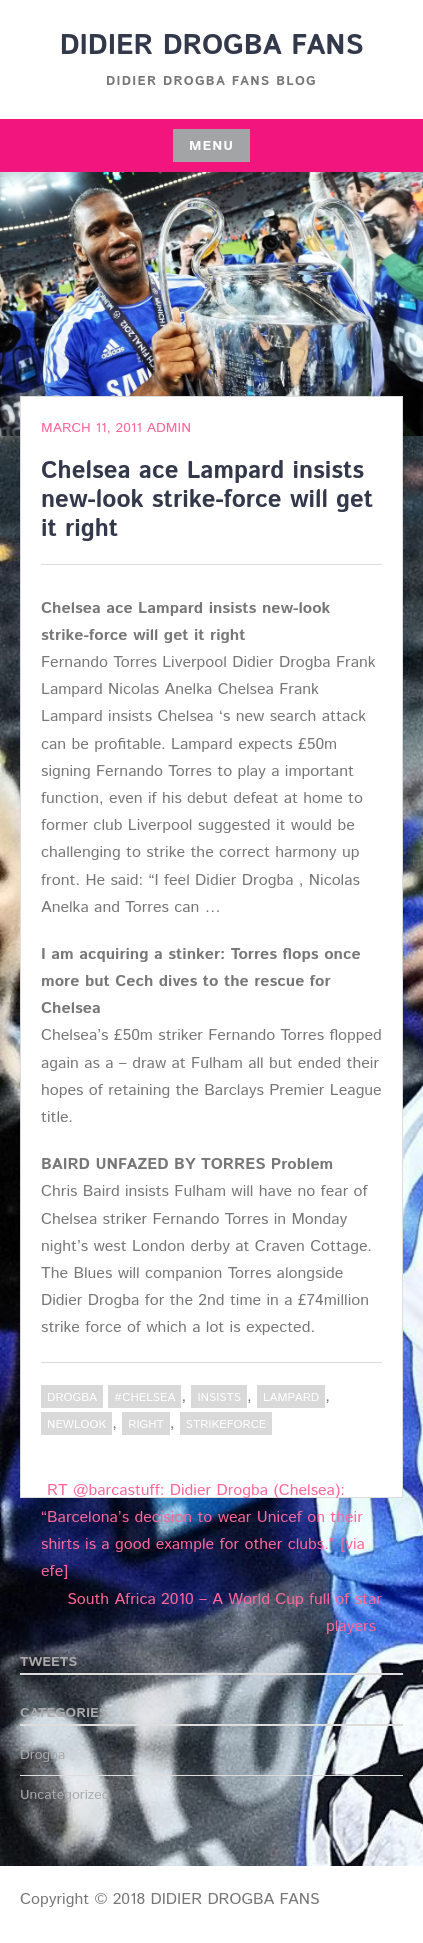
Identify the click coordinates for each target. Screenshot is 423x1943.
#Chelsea (144, 1397)
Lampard (291, 1397)
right (146, 1424)
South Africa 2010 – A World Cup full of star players (224, 1613)
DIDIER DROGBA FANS (212, 46)
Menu (211, 146)
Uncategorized (65, 1795)
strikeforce (226, 1424)
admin (169, 428)
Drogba (72, 1397)
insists (218, 1397)
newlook (76, 1424)
